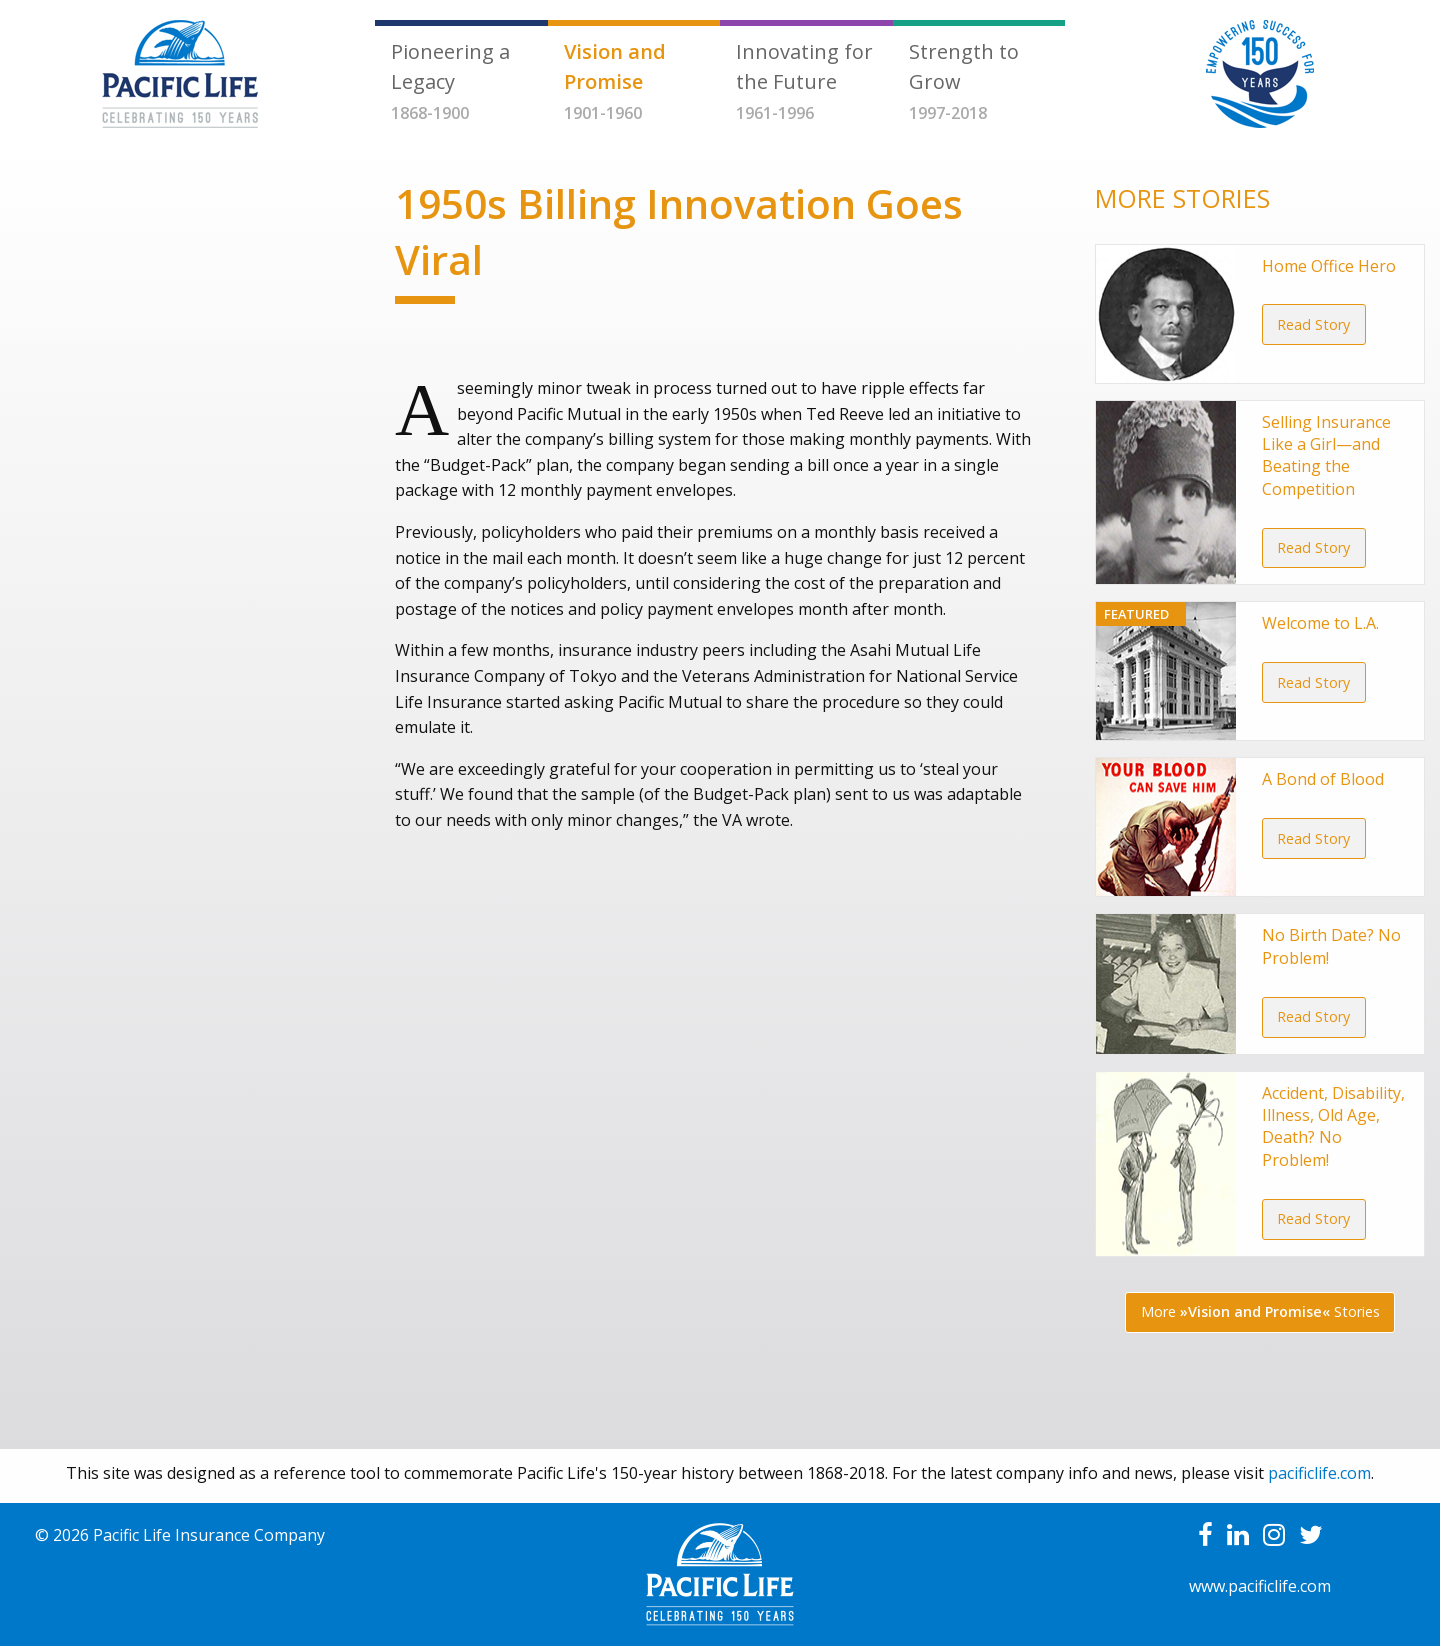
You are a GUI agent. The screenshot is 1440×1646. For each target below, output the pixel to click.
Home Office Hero (1329, 266)
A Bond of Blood (1323, 779)
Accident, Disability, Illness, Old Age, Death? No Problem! (1333, 1126)
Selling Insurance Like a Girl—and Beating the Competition (1326, 455)
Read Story (1313, 324)
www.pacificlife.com (1260, 1586)
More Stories (1260, 1311)
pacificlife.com (1319, 1473)
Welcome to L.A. (1320, 623)
